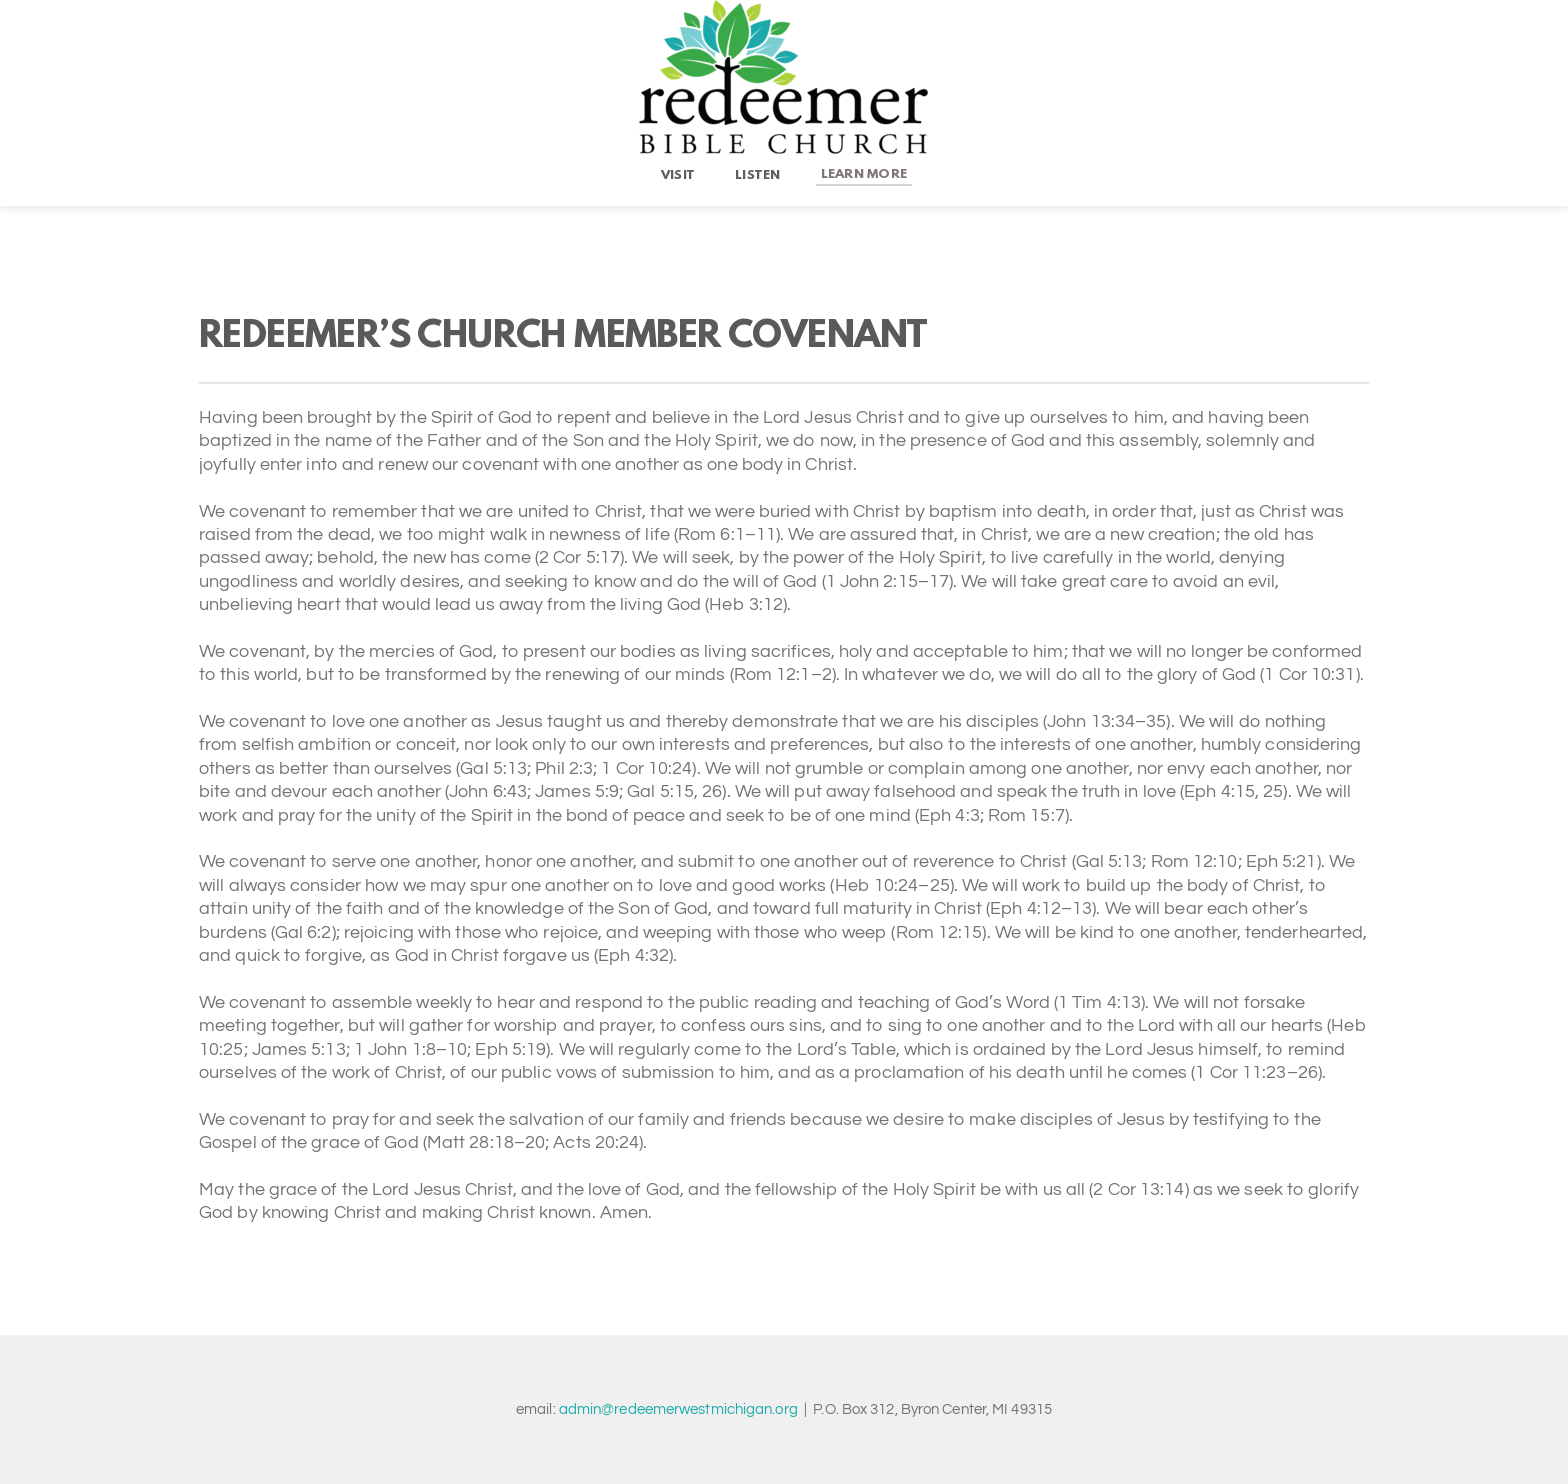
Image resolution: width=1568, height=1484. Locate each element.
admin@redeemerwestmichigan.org (678, 1409)
